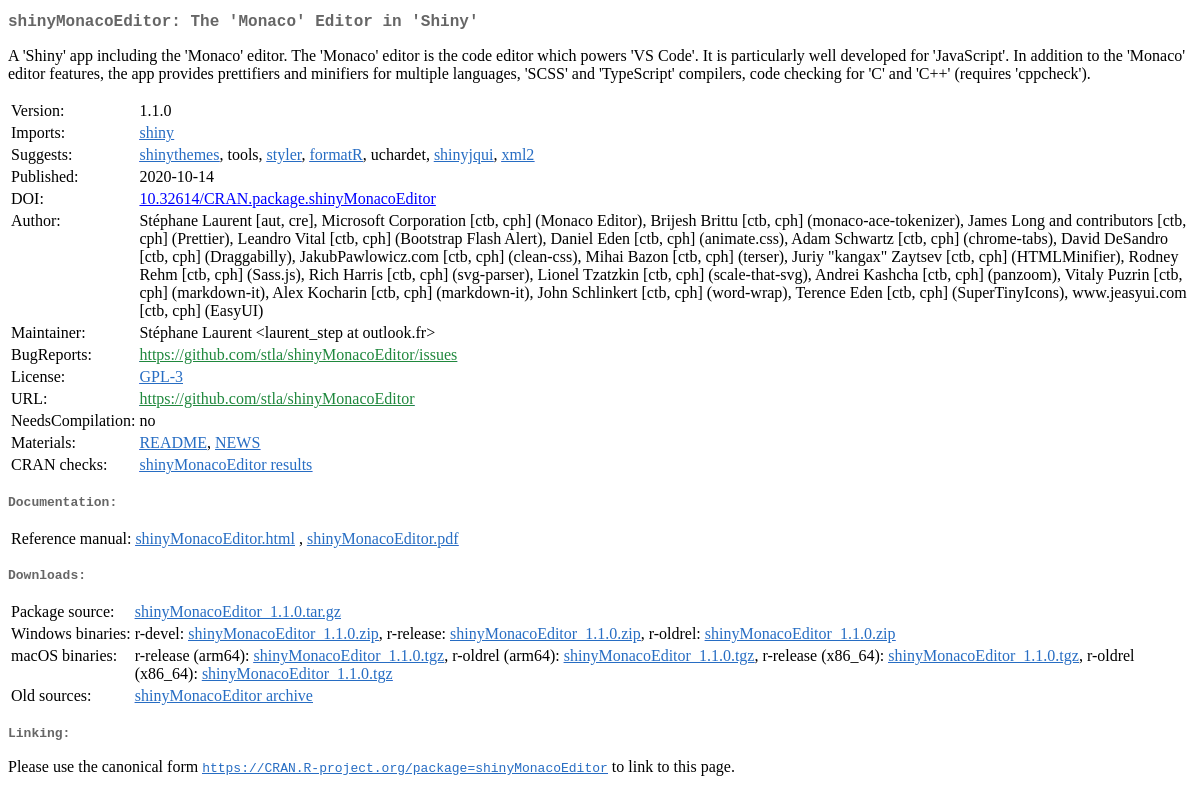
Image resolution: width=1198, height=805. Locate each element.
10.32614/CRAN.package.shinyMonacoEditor (287, 202)
